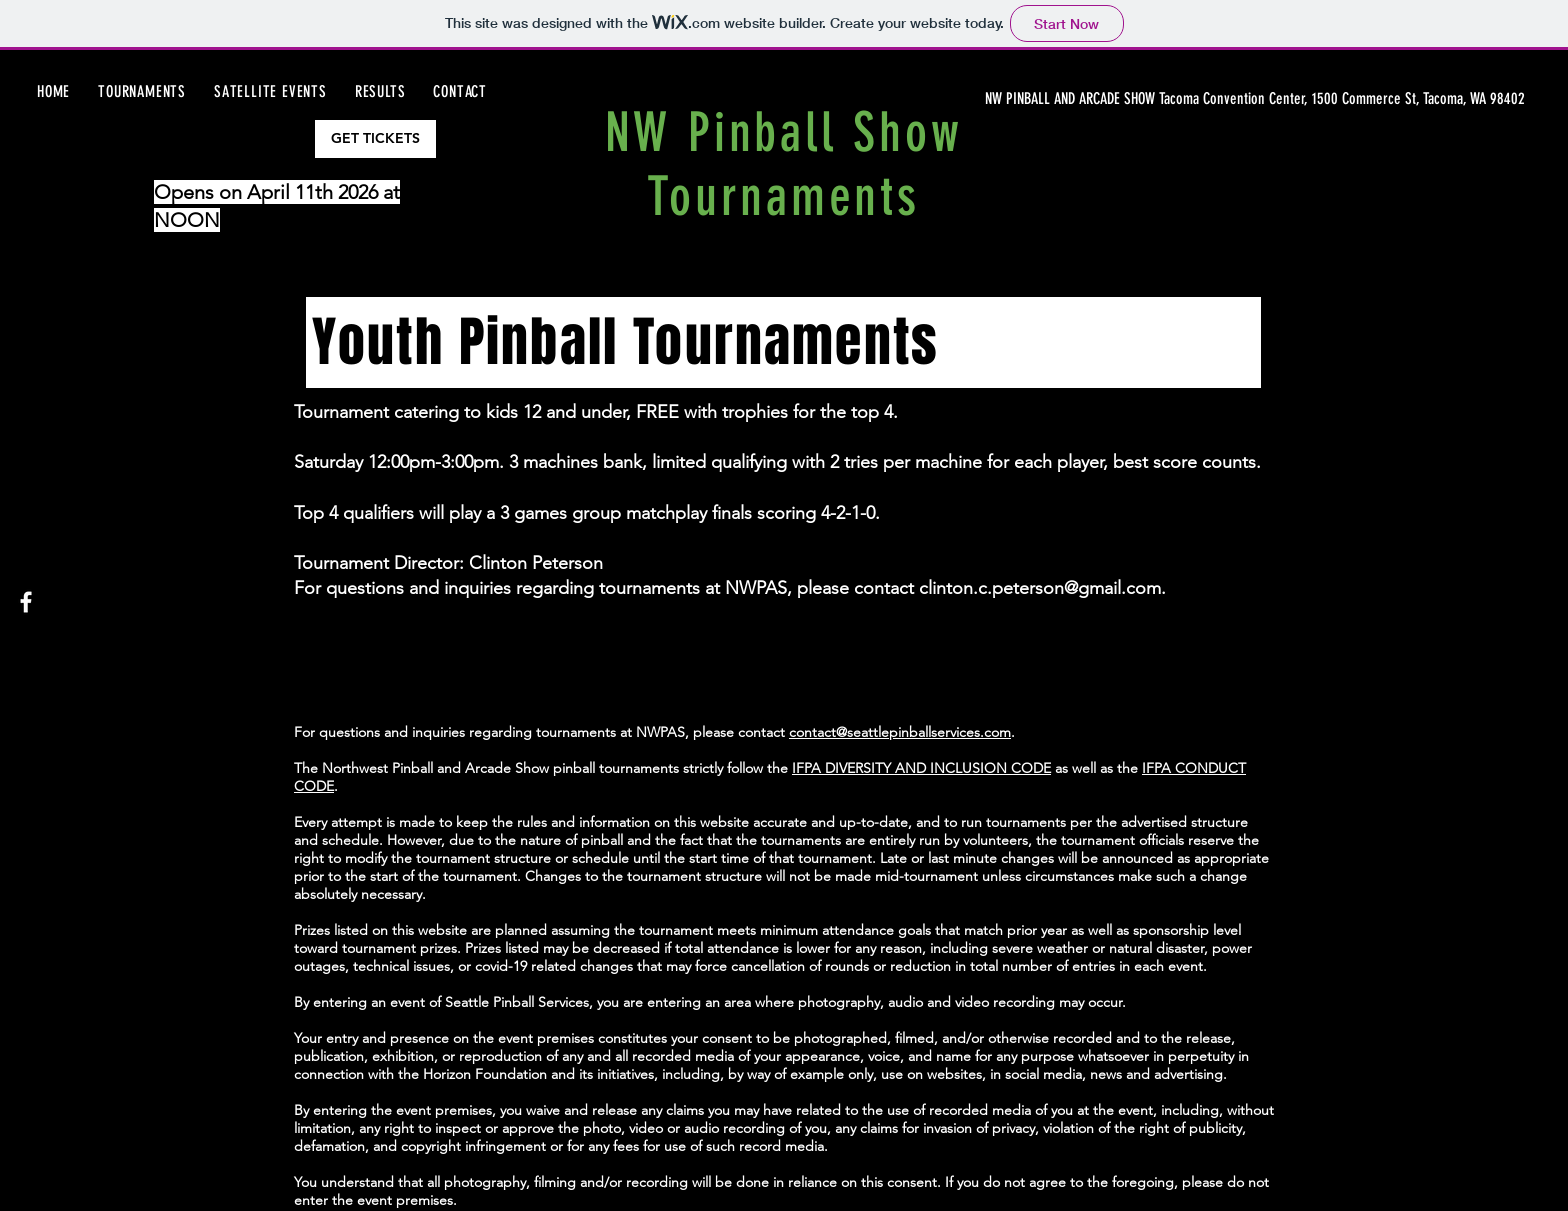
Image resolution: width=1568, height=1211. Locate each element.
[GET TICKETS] (375, 139)
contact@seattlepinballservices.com (900, 732)
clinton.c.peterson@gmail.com (1040, 588)
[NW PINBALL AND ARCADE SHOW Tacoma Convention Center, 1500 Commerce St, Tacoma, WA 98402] (1256, 99)
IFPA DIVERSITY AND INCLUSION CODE (921, 768)
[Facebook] (26, 602)
